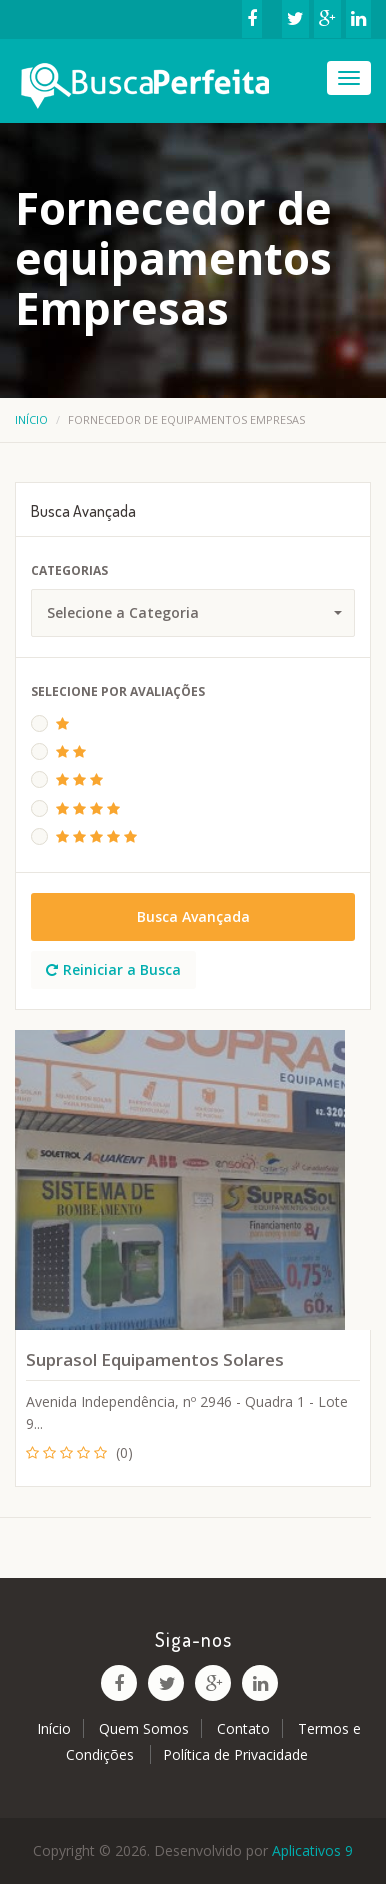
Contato (243, 1728)
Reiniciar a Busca (113, 969)
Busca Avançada (193, 916)
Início (31, 419)
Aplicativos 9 (312, 1850)
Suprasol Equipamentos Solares (155, 1359)
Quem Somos (144, 1728)
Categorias (69, 570)
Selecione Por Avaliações (118, 691)
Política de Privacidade (235, 1754)
